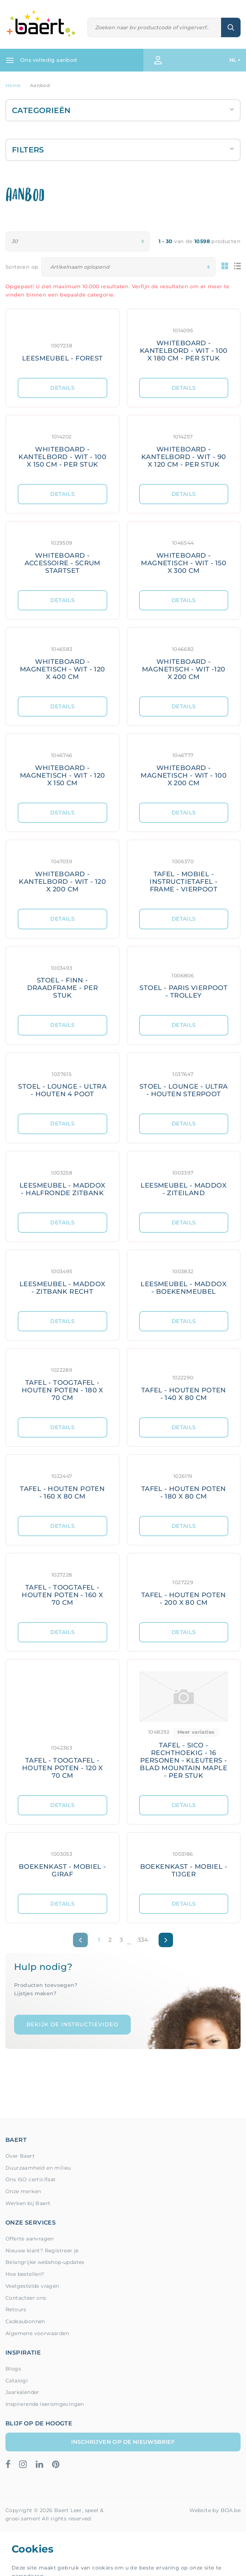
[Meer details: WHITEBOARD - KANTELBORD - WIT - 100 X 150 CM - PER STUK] (62, 450)
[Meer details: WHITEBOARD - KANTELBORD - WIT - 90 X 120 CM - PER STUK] (184, 450)
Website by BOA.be (215, 2510)
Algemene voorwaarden (37, 2333)
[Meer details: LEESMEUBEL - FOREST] (62, 343)
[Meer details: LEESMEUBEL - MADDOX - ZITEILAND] (184, 1182)
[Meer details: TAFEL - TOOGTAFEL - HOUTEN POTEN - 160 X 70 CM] (62, 1588)
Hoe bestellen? (24, 2274)
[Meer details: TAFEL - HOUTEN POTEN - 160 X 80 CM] (62, 1485)
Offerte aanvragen (29, 2238)
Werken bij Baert (27, 2203)
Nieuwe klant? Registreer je (42, 2250)
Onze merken (23, 2191)
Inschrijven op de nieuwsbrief (123, 2441)
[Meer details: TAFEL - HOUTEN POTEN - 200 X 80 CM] (184, 1588)
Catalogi (16, 2380)
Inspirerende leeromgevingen (44, 2404)
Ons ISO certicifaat (30, 2179)
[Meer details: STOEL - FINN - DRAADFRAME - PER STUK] (62, 981)
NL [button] (233, 60)
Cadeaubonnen (25, 2321)
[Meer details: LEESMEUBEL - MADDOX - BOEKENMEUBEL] (184, 1280)
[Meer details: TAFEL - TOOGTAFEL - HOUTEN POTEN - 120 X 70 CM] (62, 1727)
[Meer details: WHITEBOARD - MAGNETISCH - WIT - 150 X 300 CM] (184, 556)
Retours (15, 2309)
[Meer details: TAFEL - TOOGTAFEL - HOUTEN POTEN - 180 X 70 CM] (62, 1383)
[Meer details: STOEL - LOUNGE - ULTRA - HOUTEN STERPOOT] (184, 1083)
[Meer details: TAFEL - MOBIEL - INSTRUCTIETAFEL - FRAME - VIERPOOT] (184, 874)
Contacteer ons (25, 2298)
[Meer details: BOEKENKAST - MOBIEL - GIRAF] (62, 1863)
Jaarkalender (22, 2392)
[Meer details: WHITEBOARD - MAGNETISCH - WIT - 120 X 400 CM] (62, 662)
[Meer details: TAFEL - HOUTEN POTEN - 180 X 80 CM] (184, 1485)
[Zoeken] (154, 28)
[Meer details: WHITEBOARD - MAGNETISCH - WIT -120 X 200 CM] (184, 662)
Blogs (13, 2368)
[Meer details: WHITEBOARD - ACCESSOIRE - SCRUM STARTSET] (62, 556)
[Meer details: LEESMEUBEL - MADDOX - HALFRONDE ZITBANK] (62, 1182)
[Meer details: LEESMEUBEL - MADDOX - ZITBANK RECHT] (62, 1280)
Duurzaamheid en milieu (38, 2168)
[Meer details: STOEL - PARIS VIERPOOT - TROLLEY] (184, 981)
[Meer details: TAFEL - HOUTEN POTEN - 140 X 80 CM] (184, 1383)
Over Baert (20, 2156)
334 (143, 1939)
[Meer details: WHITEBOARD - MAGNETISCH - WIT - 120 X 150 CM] (62, 768)
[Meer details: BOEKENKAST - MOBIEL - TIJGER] (184, 1863)
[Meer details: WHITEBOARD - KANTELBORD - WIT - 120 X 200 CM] (62, 874)
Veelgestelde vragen (32, 2286)
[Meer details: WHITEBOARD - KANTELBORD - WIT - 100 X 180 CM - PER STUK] (184, 343)
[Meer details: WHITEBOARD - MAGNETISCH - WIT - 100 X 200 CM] (184, 768)
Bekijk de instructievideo (72, 2024)
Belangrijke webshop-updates (45, 2262)
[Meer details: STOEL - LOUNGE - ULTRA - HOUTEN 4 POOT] (62, 1083)
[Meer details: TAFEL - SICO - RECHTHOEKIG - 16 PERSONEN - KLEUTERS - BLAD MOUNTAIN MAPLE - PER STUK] (184, 1727)
